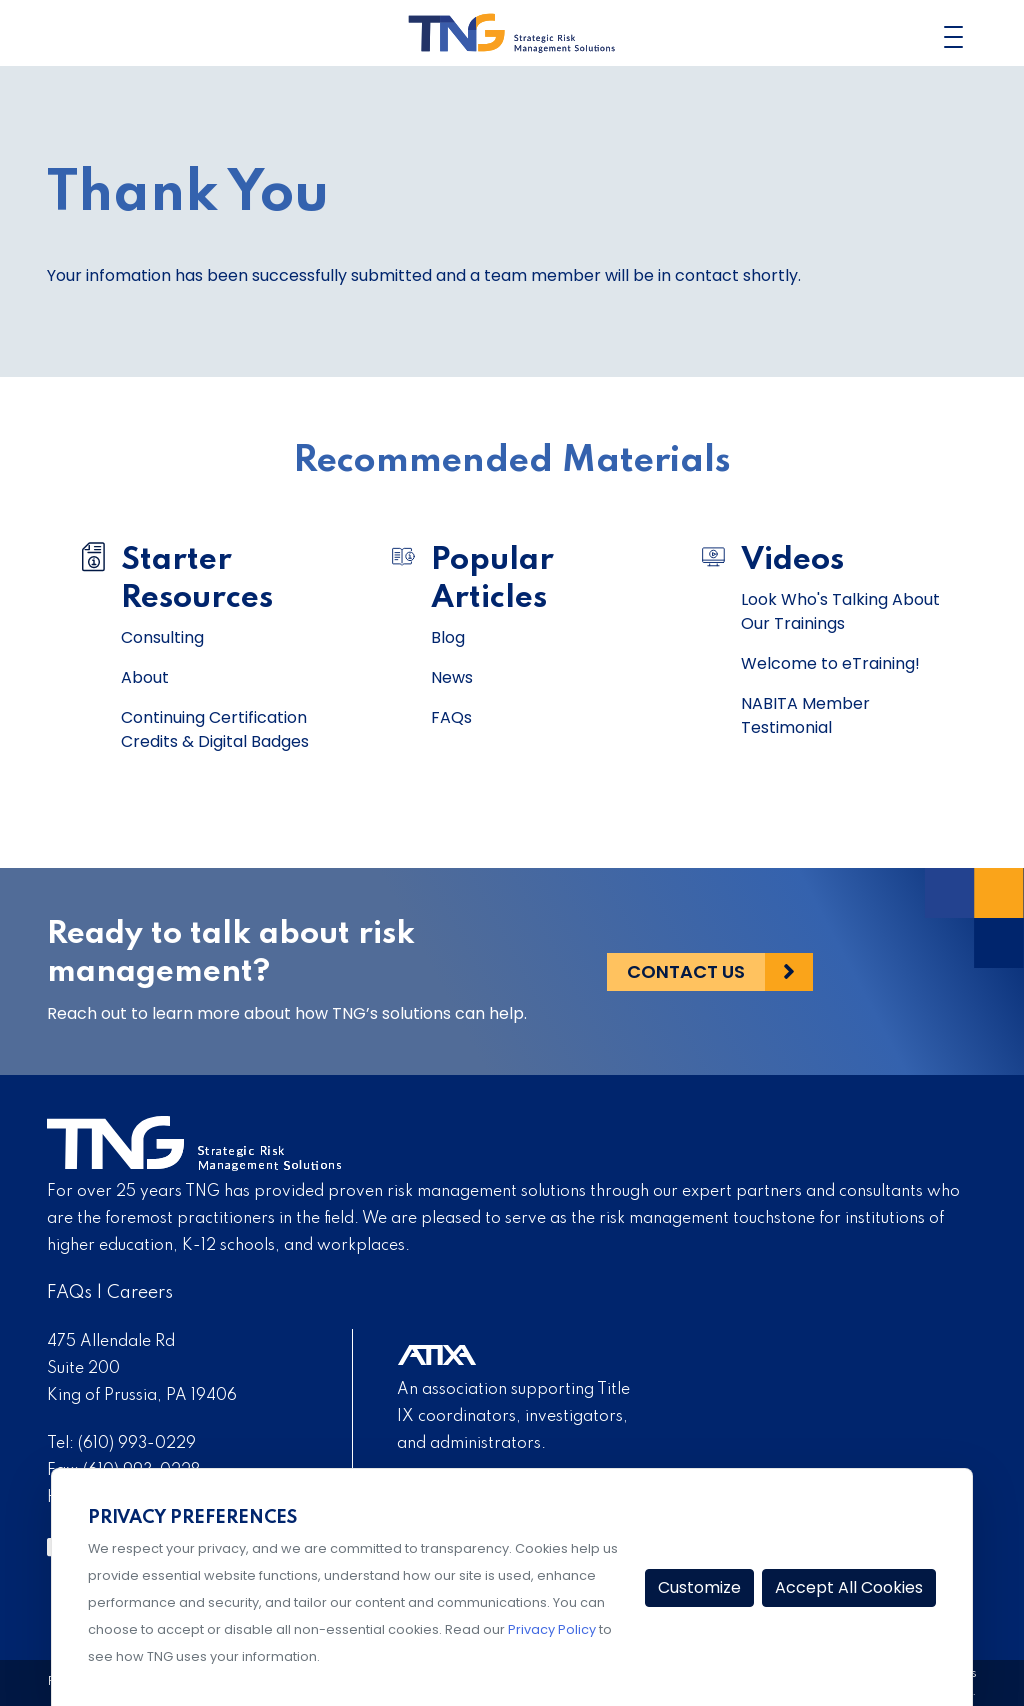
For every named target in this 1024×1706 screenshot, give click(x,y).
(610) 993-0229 (137, 1444)
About (145, 677)
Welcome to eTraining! (830, 663)
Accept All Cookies (849, 1587)
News (452, 677)
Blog (448, 637)
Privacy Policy (552, 1629)
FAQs (451, 717)
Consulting (162, 637)
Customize (699, 1587)
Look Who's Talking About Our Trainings (840, 611)
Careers (140, 1293)
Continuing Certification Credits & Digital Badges (215, 729)
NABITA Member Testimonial (805, 715)
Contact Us (686, 971)
